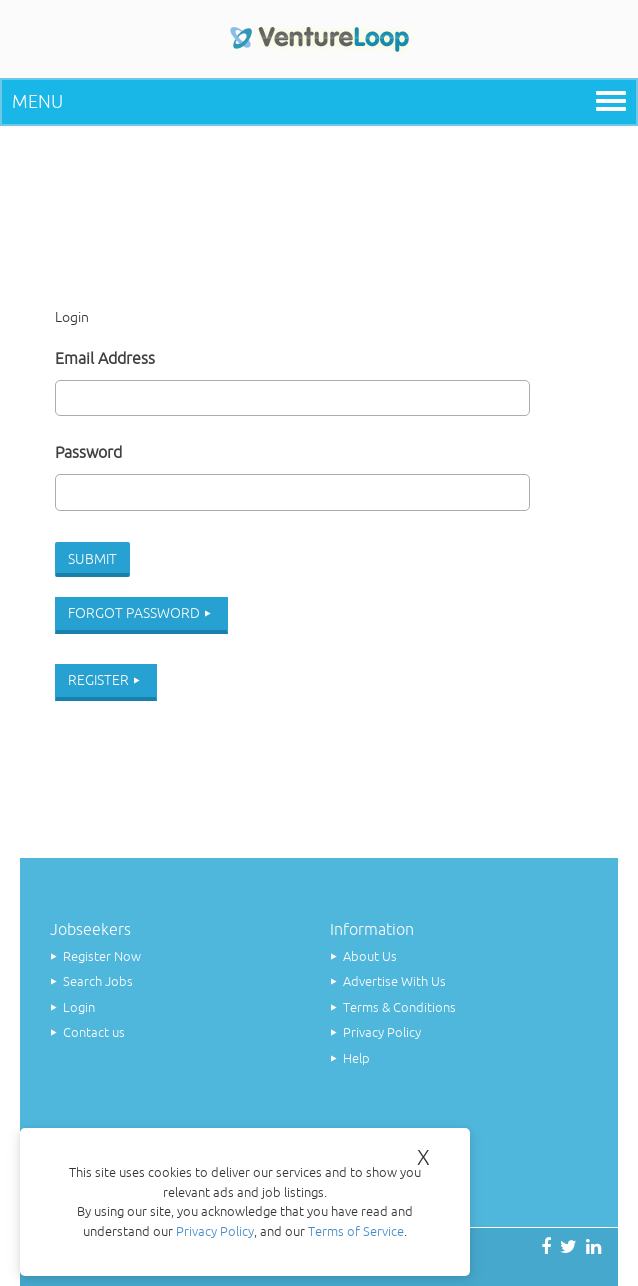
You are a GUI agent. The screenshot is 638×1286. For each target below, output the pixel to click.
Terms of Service (356, 1231)
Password (88, 452)
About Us (370, 956)
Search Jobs (98, 981)
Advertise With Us (394, 981)
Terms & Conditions (399, 1007)
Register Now (102, 956)
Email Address (105, 358)
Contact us (94, 1032)
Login (79, 1007)
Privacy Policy (382, 1032)
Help (356, 1058)
